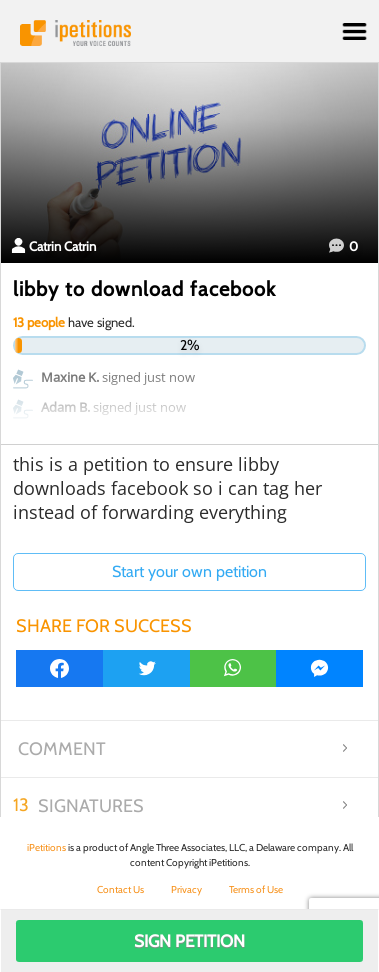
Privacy (186, 889)
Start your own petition (189, 571)
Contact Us (120, 889)
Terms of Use (256, 889)
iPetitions (189, 33)
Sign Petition (189, 941)
